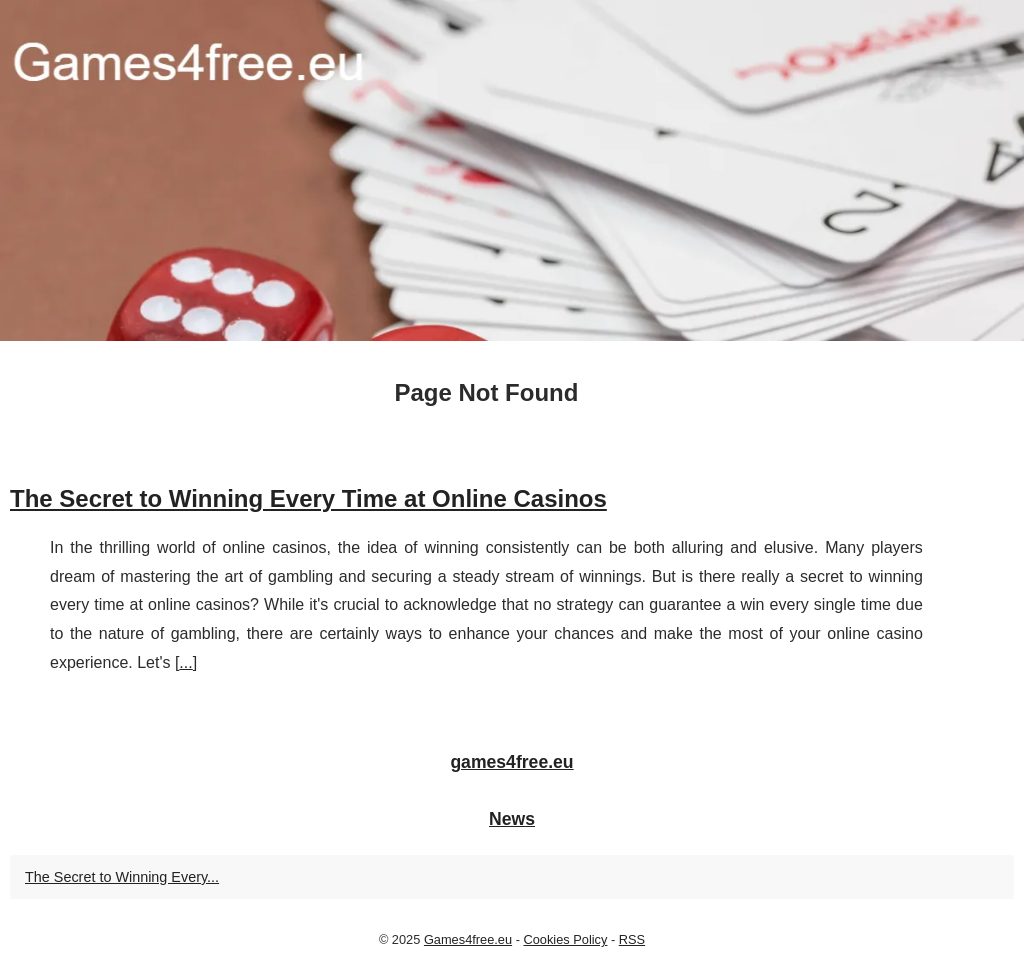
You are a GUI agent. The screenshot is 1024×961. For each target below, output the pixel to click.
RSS (632, 939)
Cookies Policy (565, 939)
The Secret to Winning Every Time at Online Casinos (308, 498)
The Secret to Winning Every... (122, 877)
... (185, 662)
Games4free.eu (468, 939)
